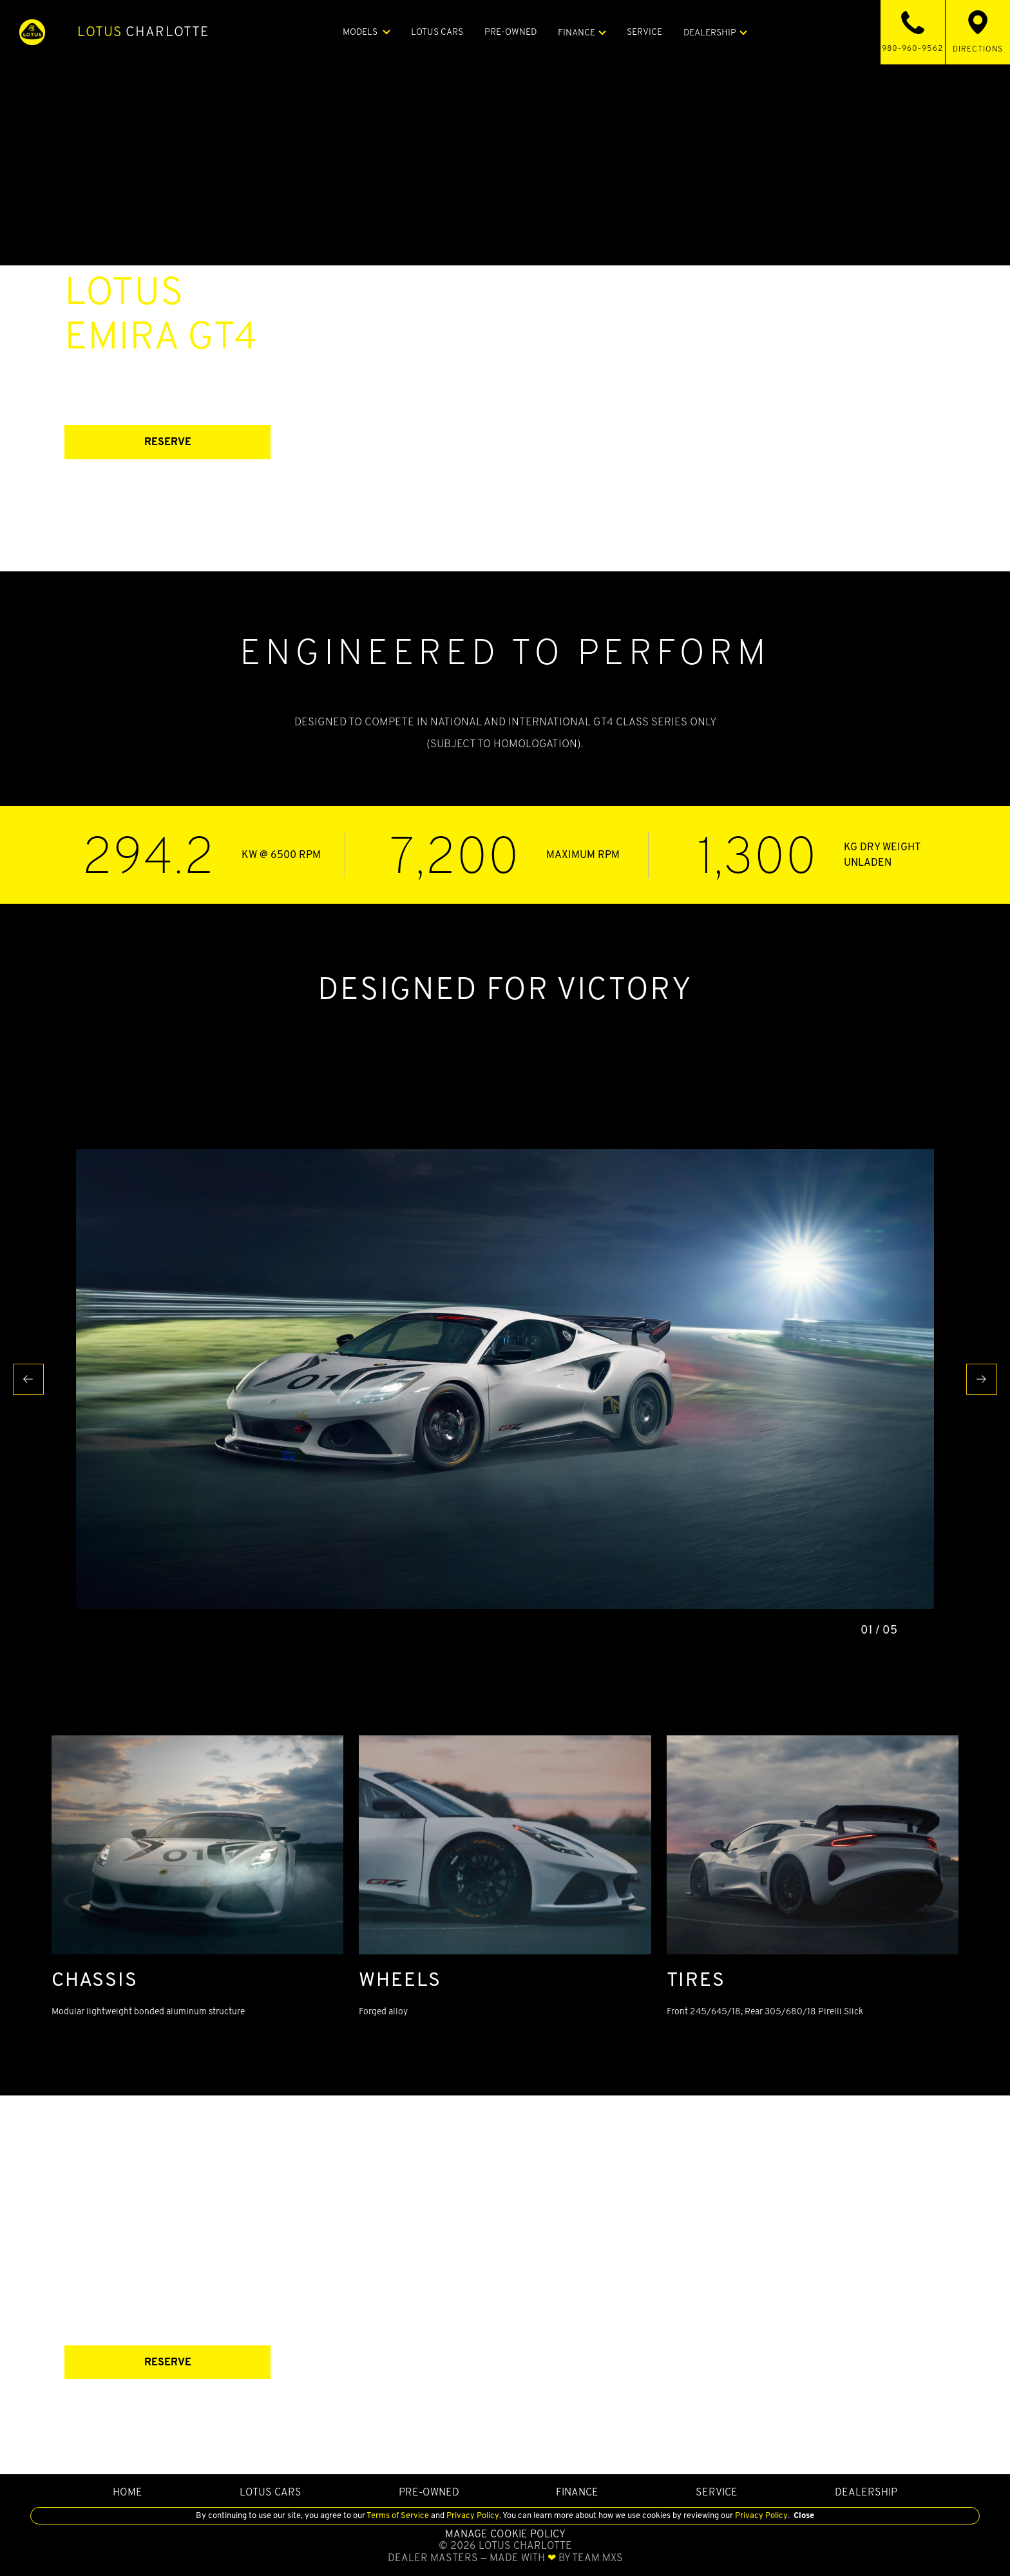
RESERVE (167, 441)
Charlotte (143, 31)
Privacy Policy (471, 2515)
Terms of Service (398, 2515)
